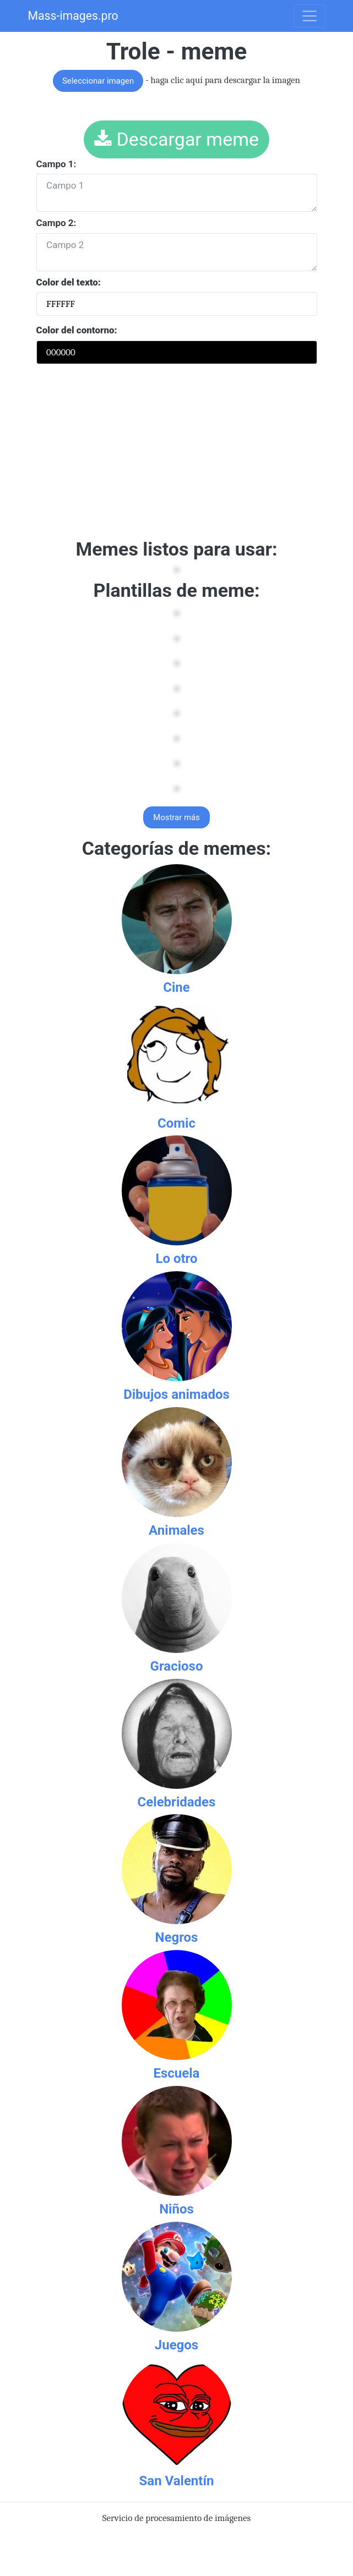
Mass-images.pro (73, 16)
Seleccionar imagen (98, 81)
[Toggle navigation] (309, 16)
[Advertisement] (176, 455)
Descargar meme (176, 139)
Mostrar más (176, 817)
